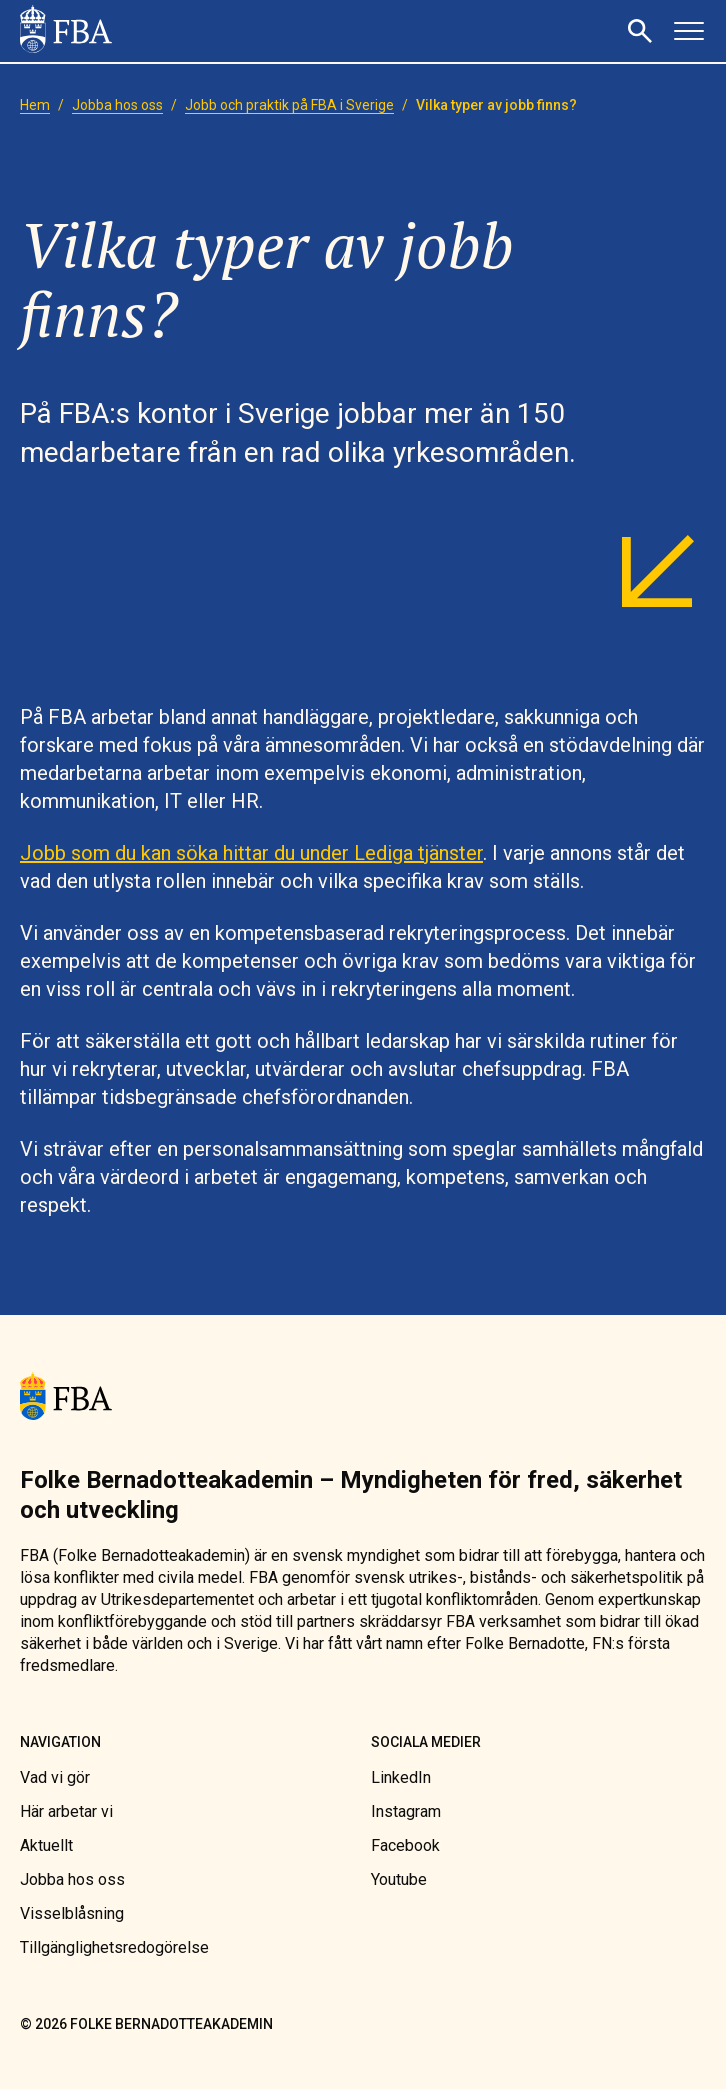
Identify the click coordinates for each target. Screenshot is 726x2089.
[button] (643, 31)
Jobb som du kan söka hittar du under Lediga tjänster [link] (251, 853)
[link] (66, 31)
